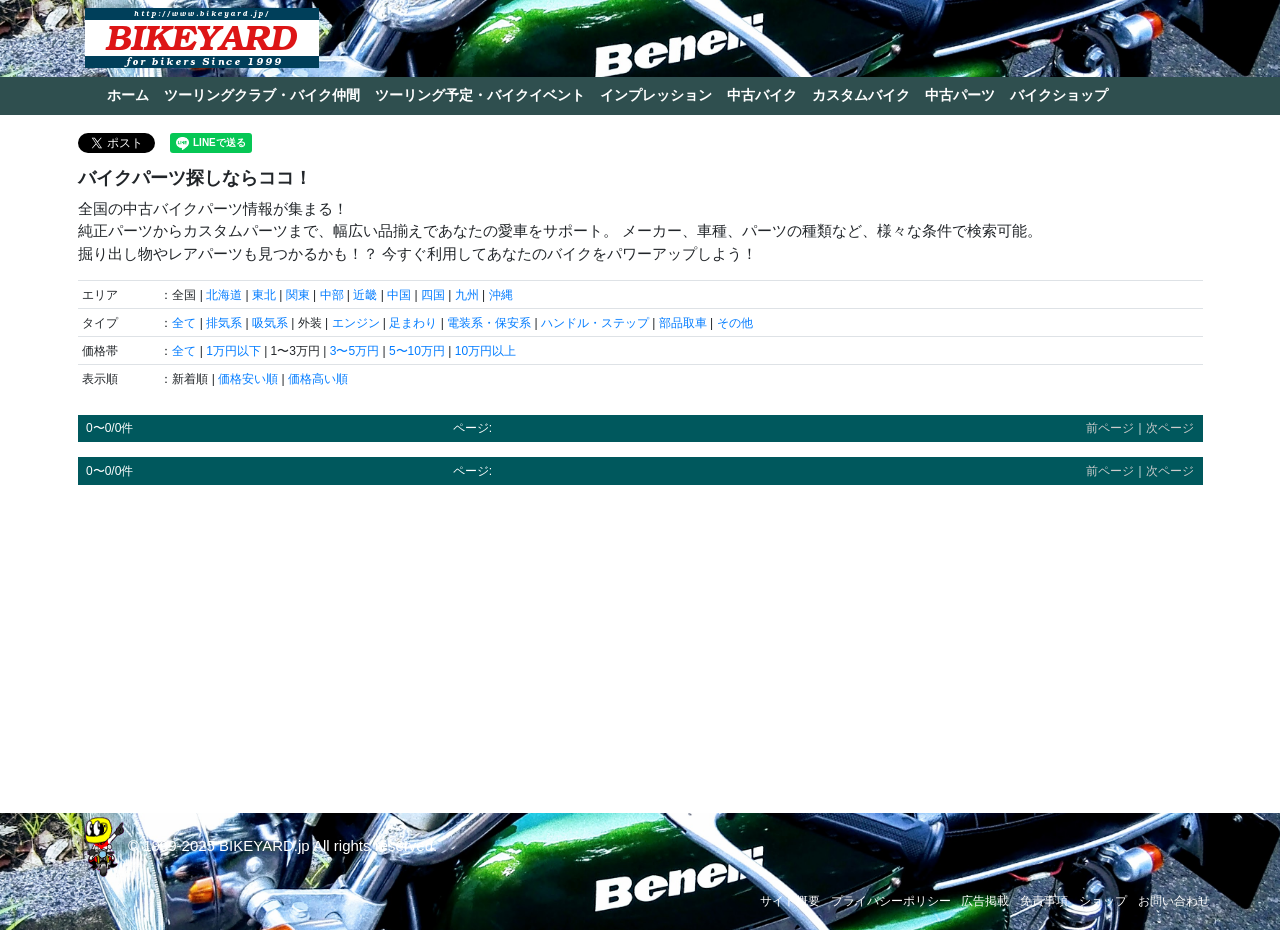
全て (184, 323)
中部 (332, 295)
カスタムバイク (861, 95)
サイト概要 (790, 901)
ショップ (1103, 901)
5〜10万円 (417, 351)
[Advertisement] (640, 640)
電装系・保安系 (489, 323)
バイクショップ (1059, 95)
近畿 (365, 295)
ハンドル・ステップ (595, 323)
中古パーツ (960, 95)
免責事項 (1044, 901)
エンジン (356, 323)
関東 (298, 295)
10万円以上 (485, 351)
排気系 (224, 323)
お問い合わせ (1174, 901)
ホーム (128, 95)
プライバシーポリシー (891, 901)
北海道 (224, 295)
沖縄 (501, 295)
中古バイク (762, 95)
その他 (735, 323)
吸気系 (270, 323)
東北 (264, 295)
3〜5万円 (354, 351)
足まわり (413, 323)
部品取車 (683, 323)
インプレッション (656, 95)
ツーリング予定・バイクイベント (480, 95)
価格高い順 (318, 379)
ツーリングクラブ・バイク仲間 (262, 95)
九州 (467, 295)
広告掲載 (985, 901)
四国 (433, 295)
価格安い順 (248, 379)
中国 (399, 295)
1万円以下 (233, 351)
